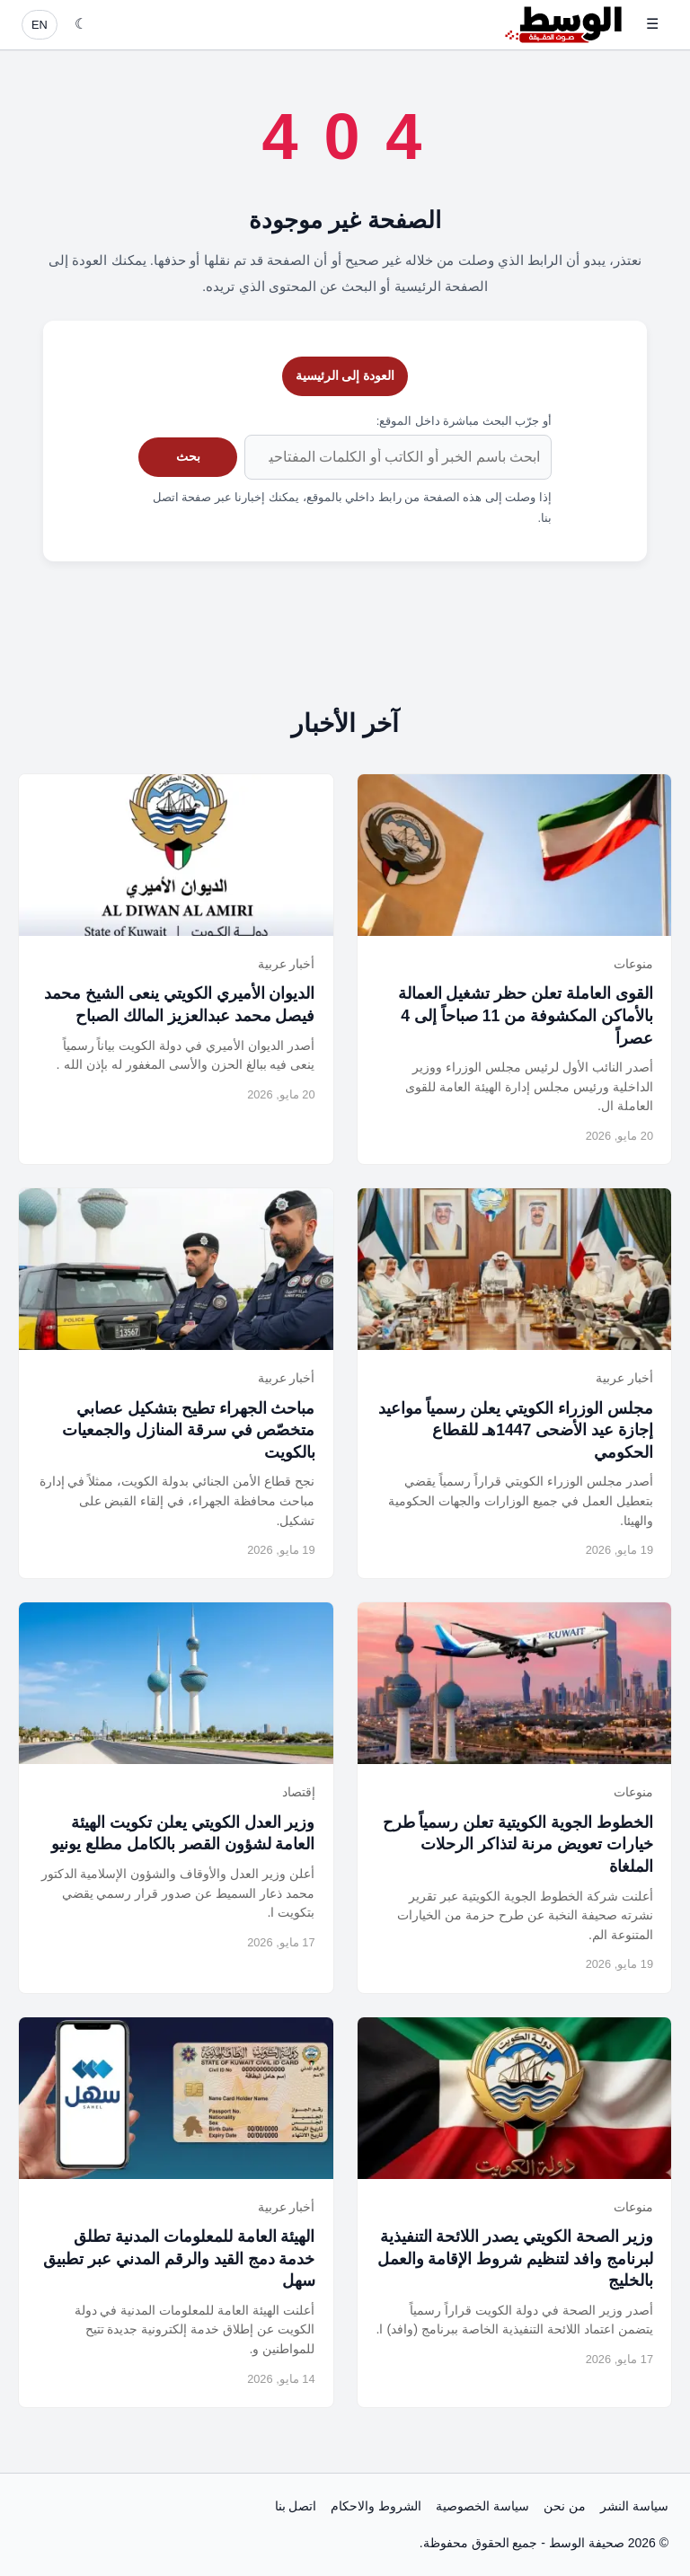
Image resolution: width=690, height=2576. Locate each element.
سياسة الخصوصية (482, 2506)
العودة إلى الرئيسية (345, 375)
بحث (188, 456)
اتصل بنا (296, 2506)
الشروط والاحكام (376, 2506)
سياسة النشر (634, 2506)
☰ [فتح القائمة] (652, 23)
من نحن (565, 2506)
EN (39, 24)
